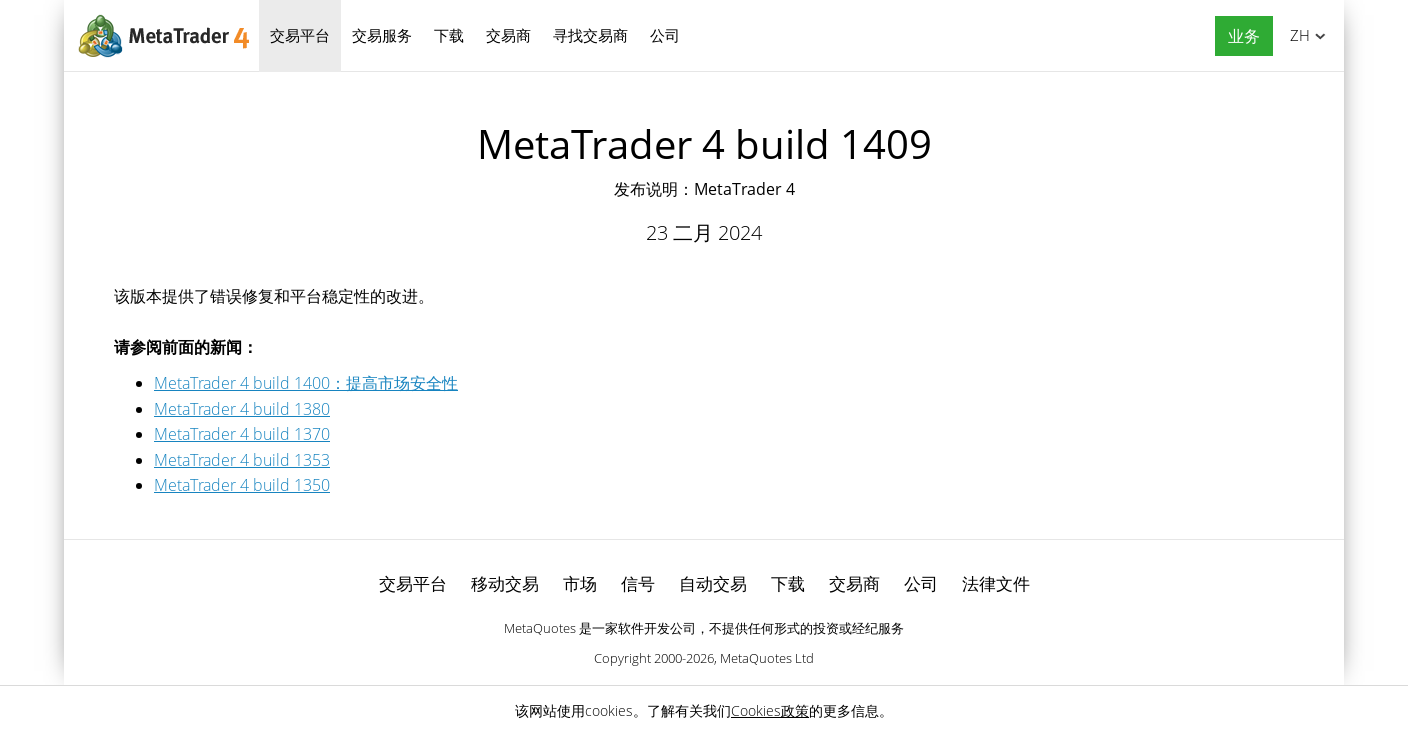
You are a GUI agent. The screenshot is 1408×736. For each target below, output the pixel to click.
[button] (1239, 36)
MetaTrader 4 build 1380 (242, 409)
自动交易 (713, 583)
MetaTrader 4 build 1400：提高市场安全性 (306, 383)
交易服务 (382, 35)
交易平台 (300, 35)
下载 (449, 35)
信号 (638, 583)
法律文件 (996, 583)
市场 (580, 583)
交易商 (508, 35)
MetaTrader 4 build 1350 (242, 485)
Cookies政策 (770, 710)
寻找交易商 (590, 35)
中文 (1296, 35)
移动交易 (505, 583)
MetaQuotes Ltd (767, 658)
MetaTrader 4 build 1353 (242, 460)
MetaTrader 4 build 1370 (242, 434)
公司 (665, 35)
